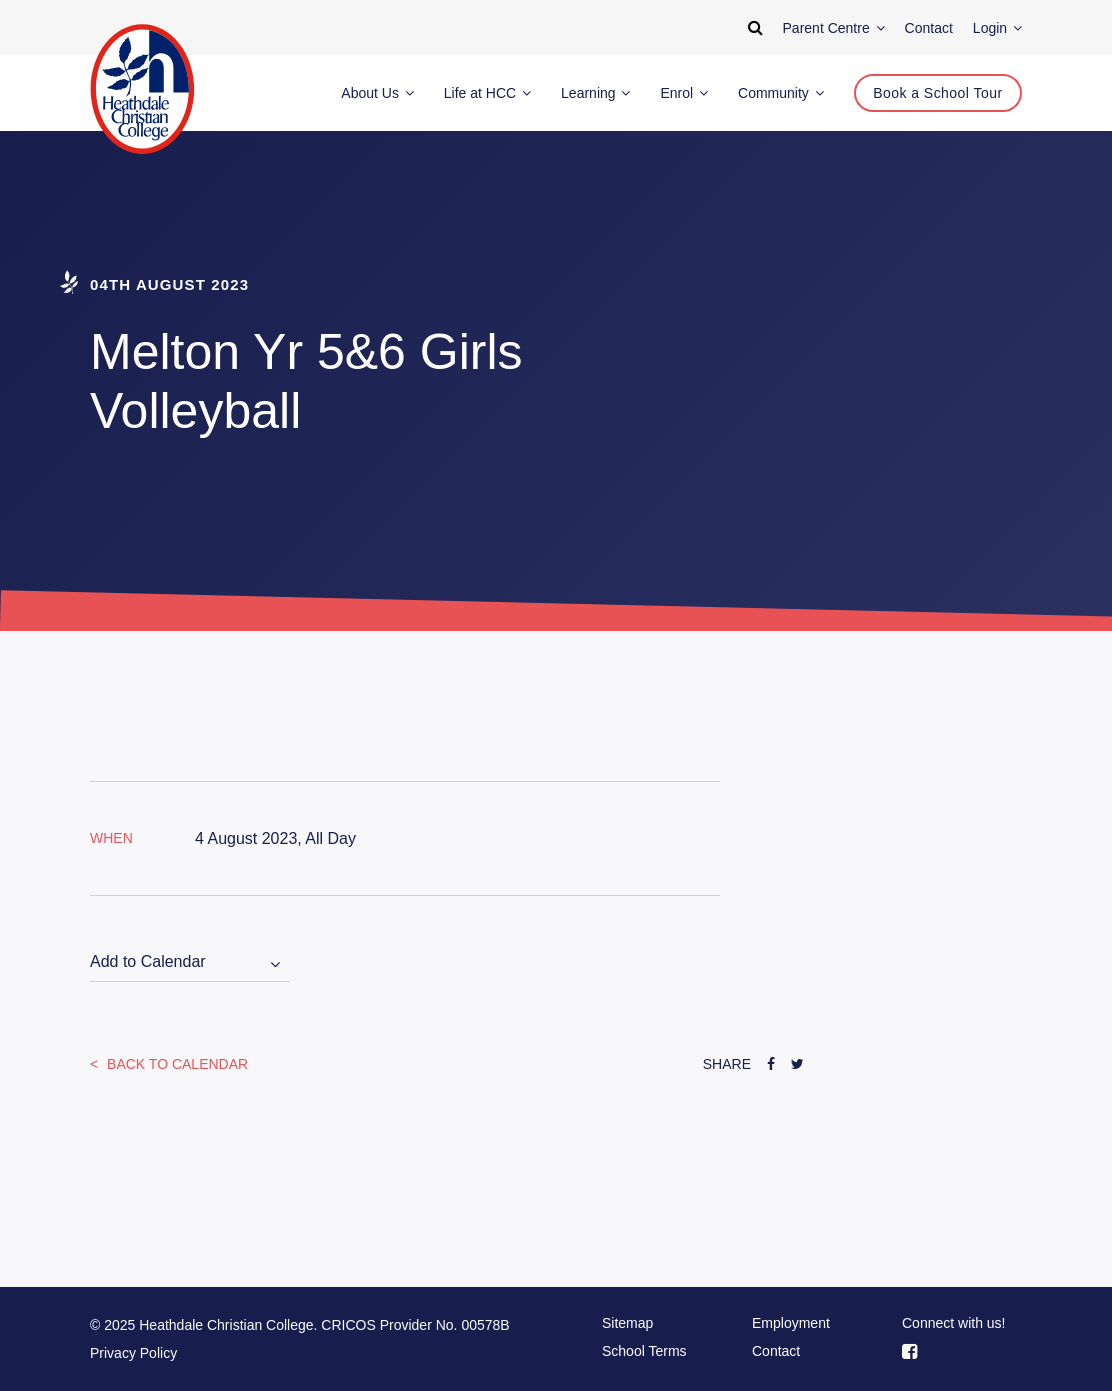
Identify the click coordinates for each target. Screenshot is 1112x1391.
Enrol (684, 93)
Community (781, 93)
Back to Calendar (175, 1064)
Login (997, 28)
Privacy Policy (133, 1353)
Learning (595, 93)
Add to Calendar (148, 961)
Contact (776, 1351)
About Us (377, 93)
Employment (791, 1323)
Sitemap (627, 1323)
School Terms (644, 1351)
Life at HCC (487, 93)
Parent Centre (834, 28)
